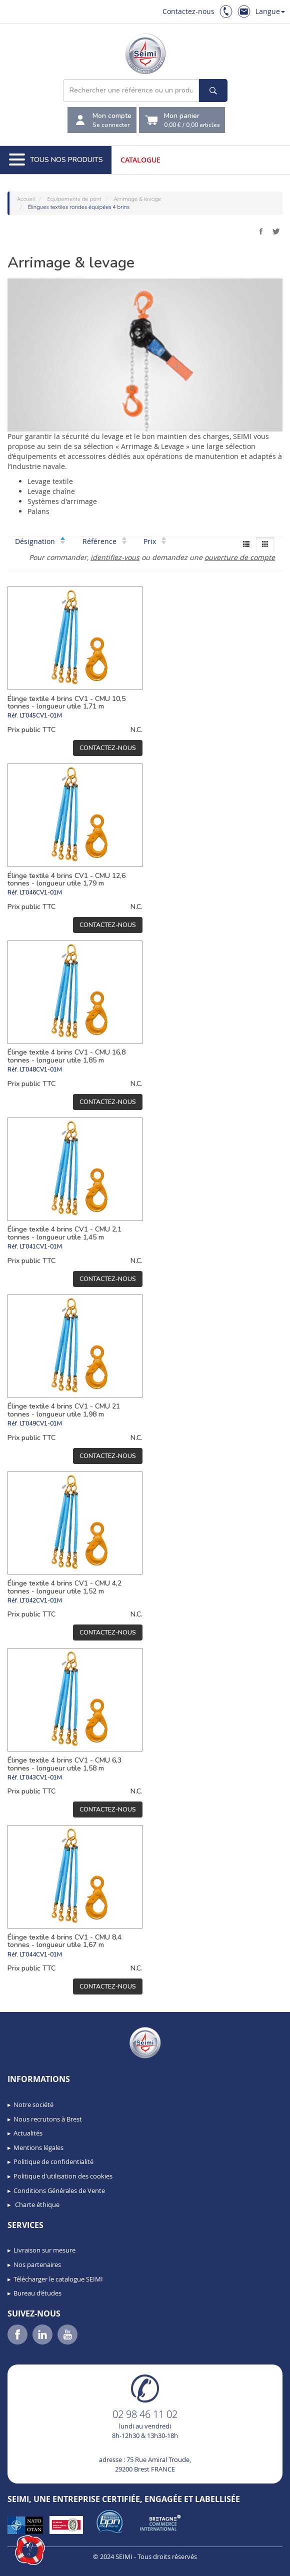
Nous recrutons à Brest (48, 2119)
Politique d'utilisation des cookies (63, 2176)
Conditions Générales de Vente (59, 2190)
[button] (30, 2550)
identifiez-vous (115, 557)
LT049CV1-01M (41, 1424)
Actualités (28, 2133)
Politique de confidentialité (54, 2161)
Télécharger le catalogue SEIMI (58, 2279)
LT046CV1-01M (41, 892)
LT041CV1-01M (41, 1246)
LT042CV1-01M (41, 1600)
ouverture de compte (239, 557)
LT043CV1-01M (41, 1778)
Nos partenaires (37, 2264)
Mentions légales (39, 2147)
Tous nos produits (56, 160)
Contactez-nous (188, 11)
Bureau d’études (38, 2293)
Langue (270, 11)
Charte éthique (37, 2204)
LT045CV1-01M (41, 716)
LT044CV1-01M (41, 1954)
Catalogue (140, 159)
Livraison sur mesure (45, 2250)
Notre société (34, 2104)
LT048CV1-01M (41, 1070)
